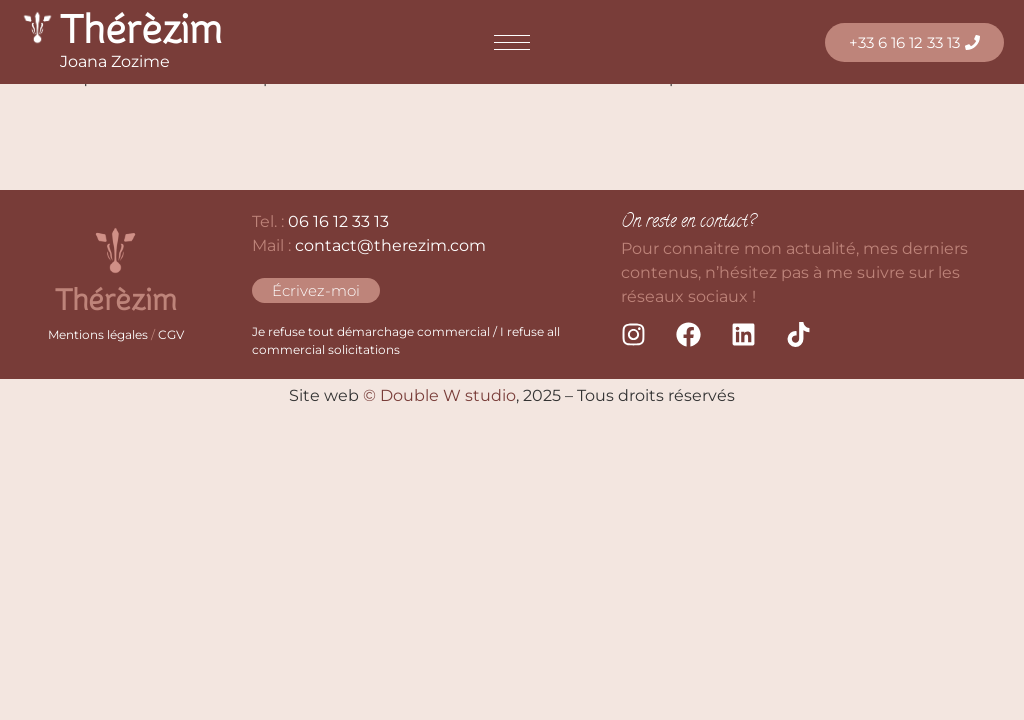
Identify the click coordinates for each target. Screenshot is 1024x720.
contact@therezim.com (390, 245)
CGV (171, 334)
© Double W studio (439, 395)
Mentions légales (98, 334)
